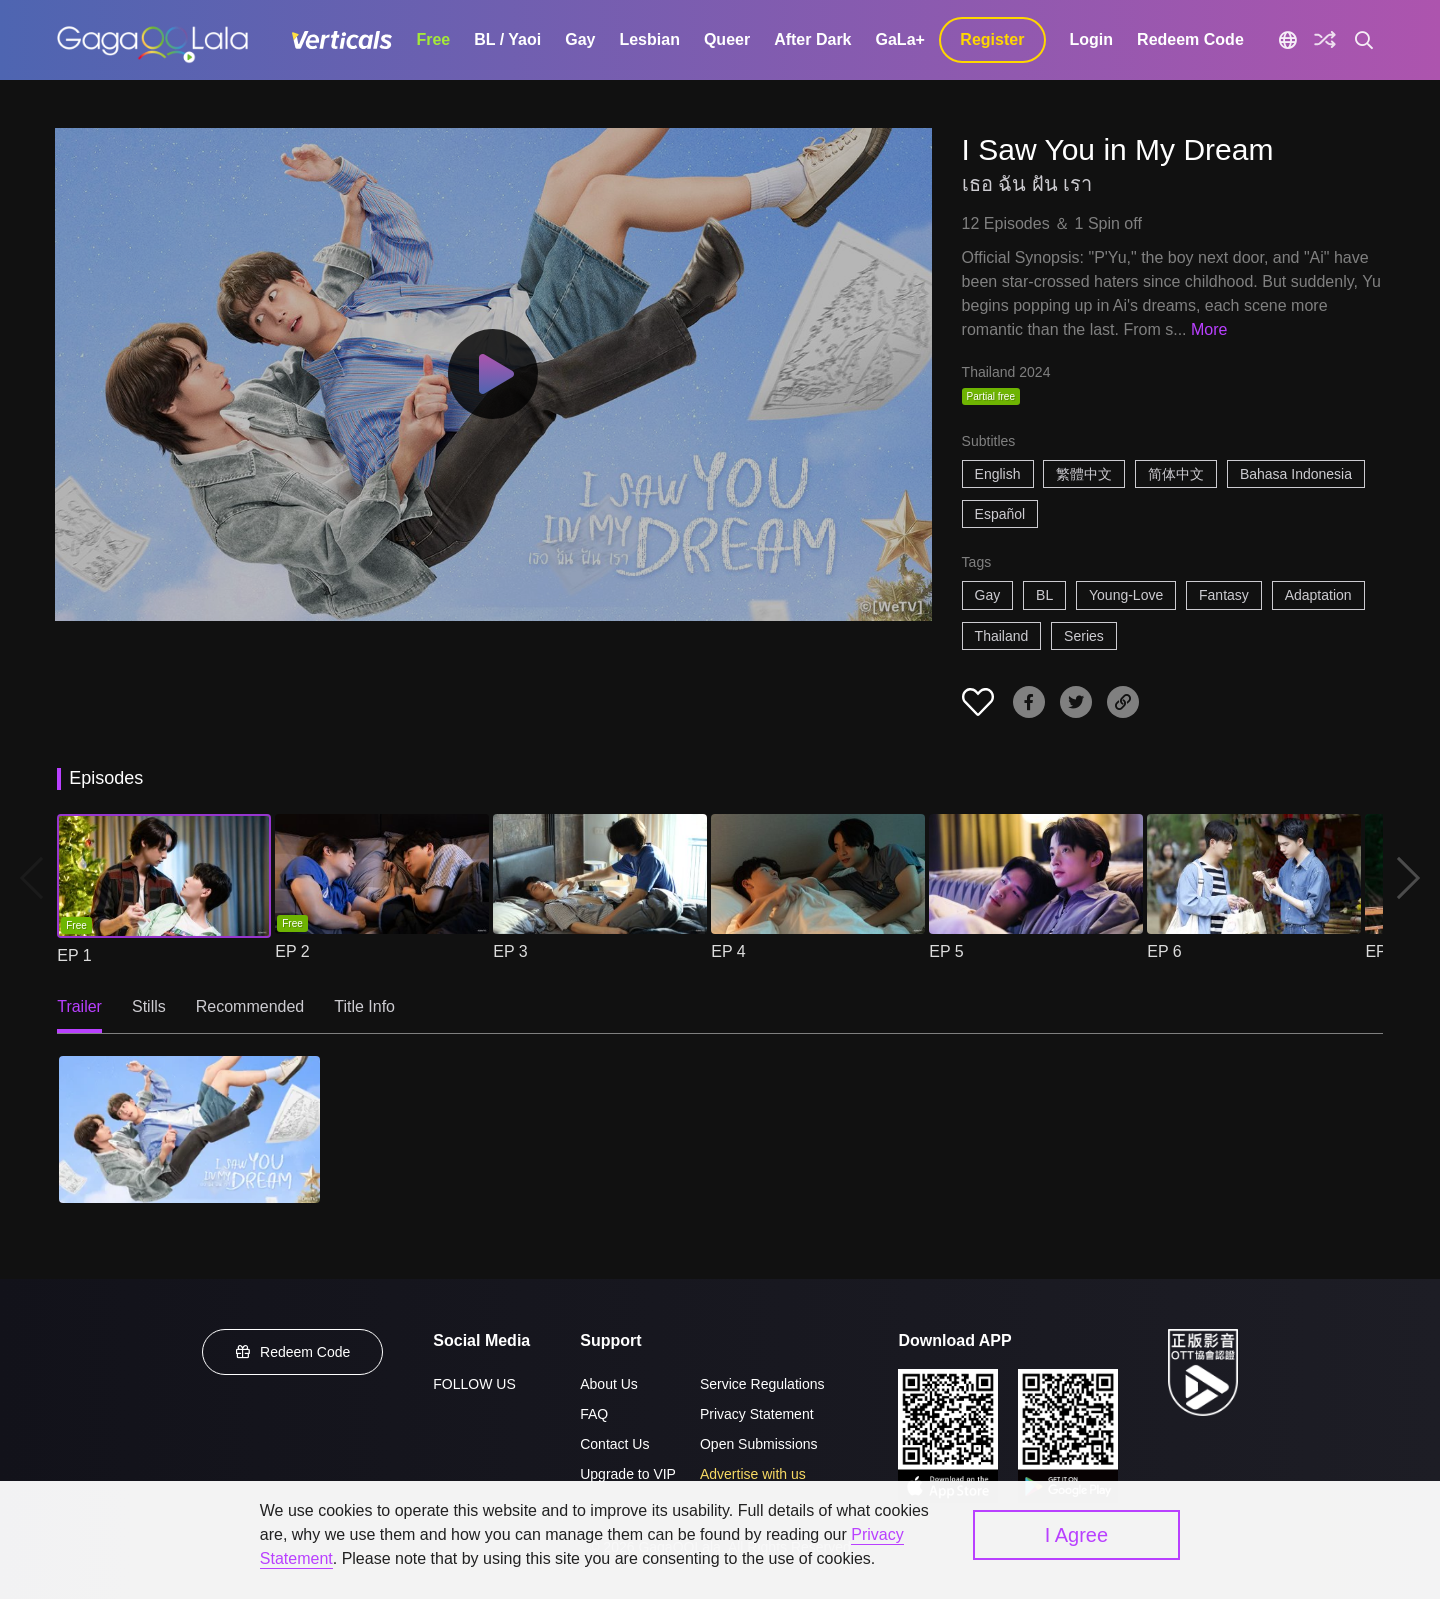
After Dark (812, 39)
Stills (149, 1006)
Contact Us (614, 1444)
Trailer (79, 1006)
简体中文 (1176, 474)
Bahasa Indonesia (1296, 474)
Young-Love (1126, 595)
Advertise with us (753, 1474)
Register (992, 39)
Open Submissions (759, 1444)
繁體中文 (1084, 474)
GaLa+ (900, 39)
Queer (727, 39)
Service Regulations (762, 1384)
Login (1092, 39)
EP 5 (946, 951)
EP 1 (74, 955)
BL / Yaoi (507, 39)
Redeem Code (1190, 39)
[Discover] (1325, 40)
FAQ (594, 1414)
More (1209, 329)
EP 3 (510, 951)
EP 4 (728, 951)
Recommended (250, 1006)
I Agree (1076, 1535)
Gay (580, 39)
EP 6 (1164, 951)
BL (1044, 595)
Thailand (1002, 636)
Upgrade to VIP (628, 1474)
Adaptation (1318, 595)
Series (1084, 636)
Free (433, 39)
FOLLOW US (474, 1384)
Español (1000, 514)
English (998, 474)
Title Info (364, 1006)
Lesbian (649, 39)
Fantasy (1224, 595)
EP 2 (292, 951)
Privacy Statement (757, 1414)
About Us (609, 1384)
